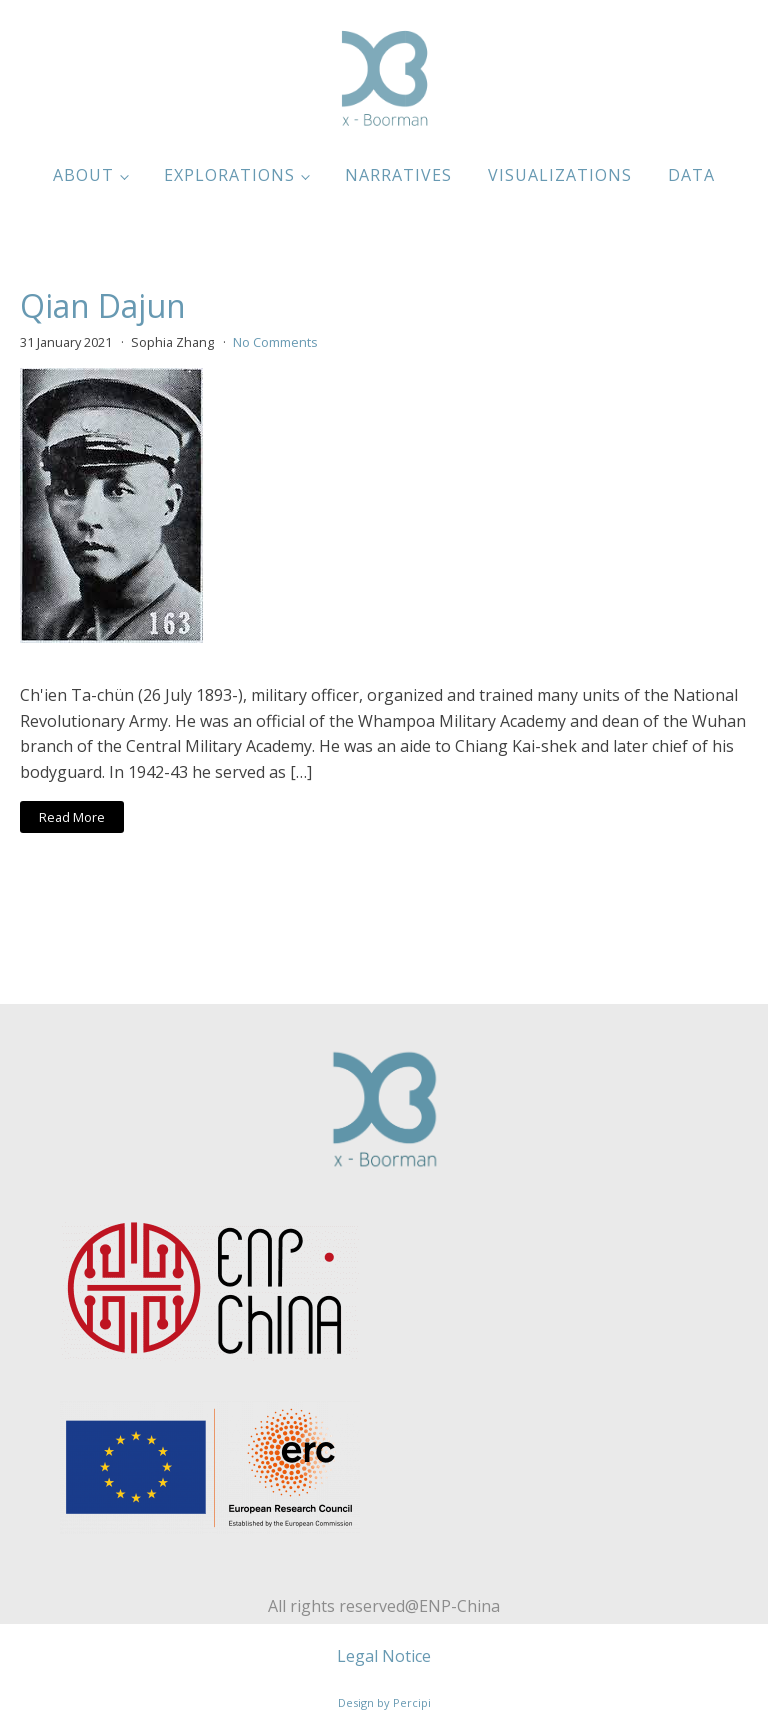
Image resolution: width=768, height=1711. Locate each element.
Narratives (398, 175)
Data (691, 175)
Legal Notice (384, 1656)
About (83, 175)
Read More (72, 817)
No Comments (275, 342)
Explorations (229, 175)
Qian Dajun (103, 306)
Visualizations (560, 175)
